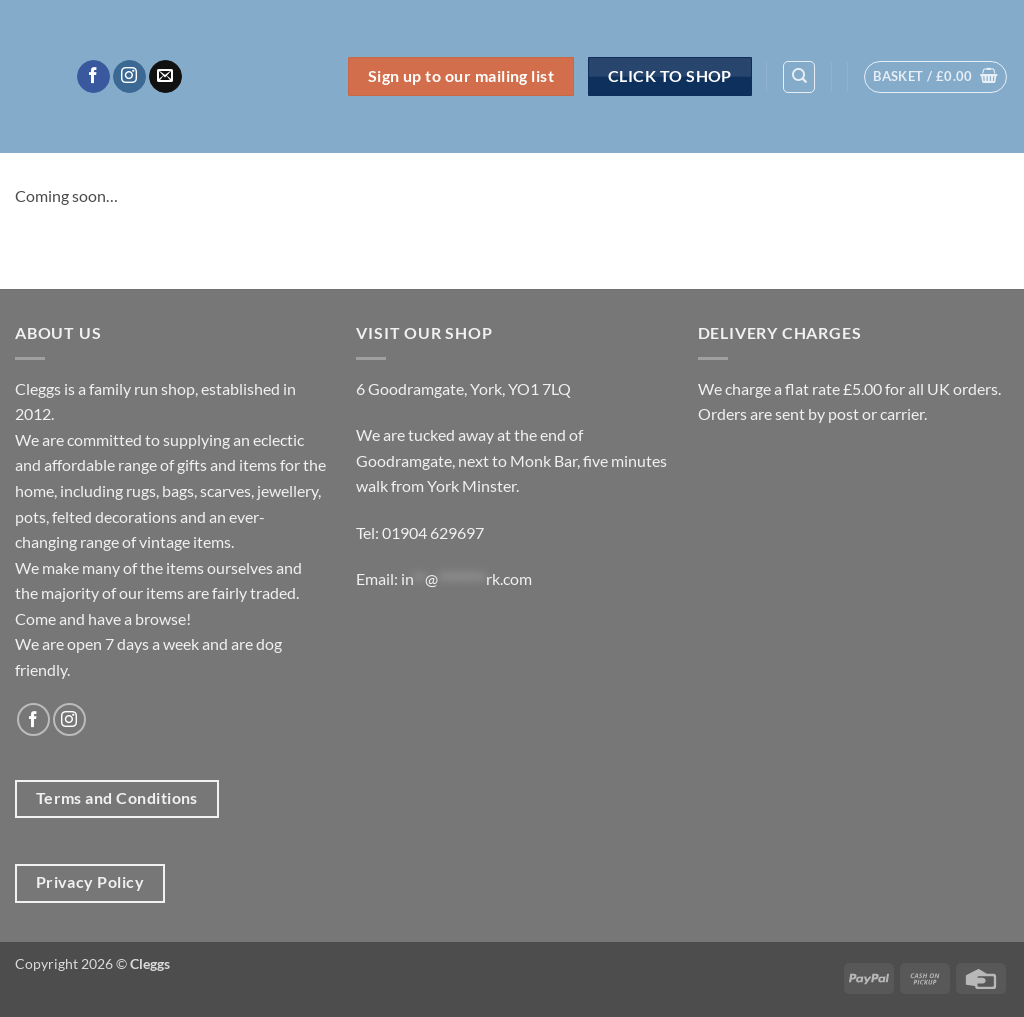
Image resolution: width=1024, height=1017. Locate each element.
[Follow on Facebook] (93, 77)
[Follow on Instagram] (129, 77)
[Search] (799, 77)
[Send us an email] (165, 77)
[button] (935, 77)
